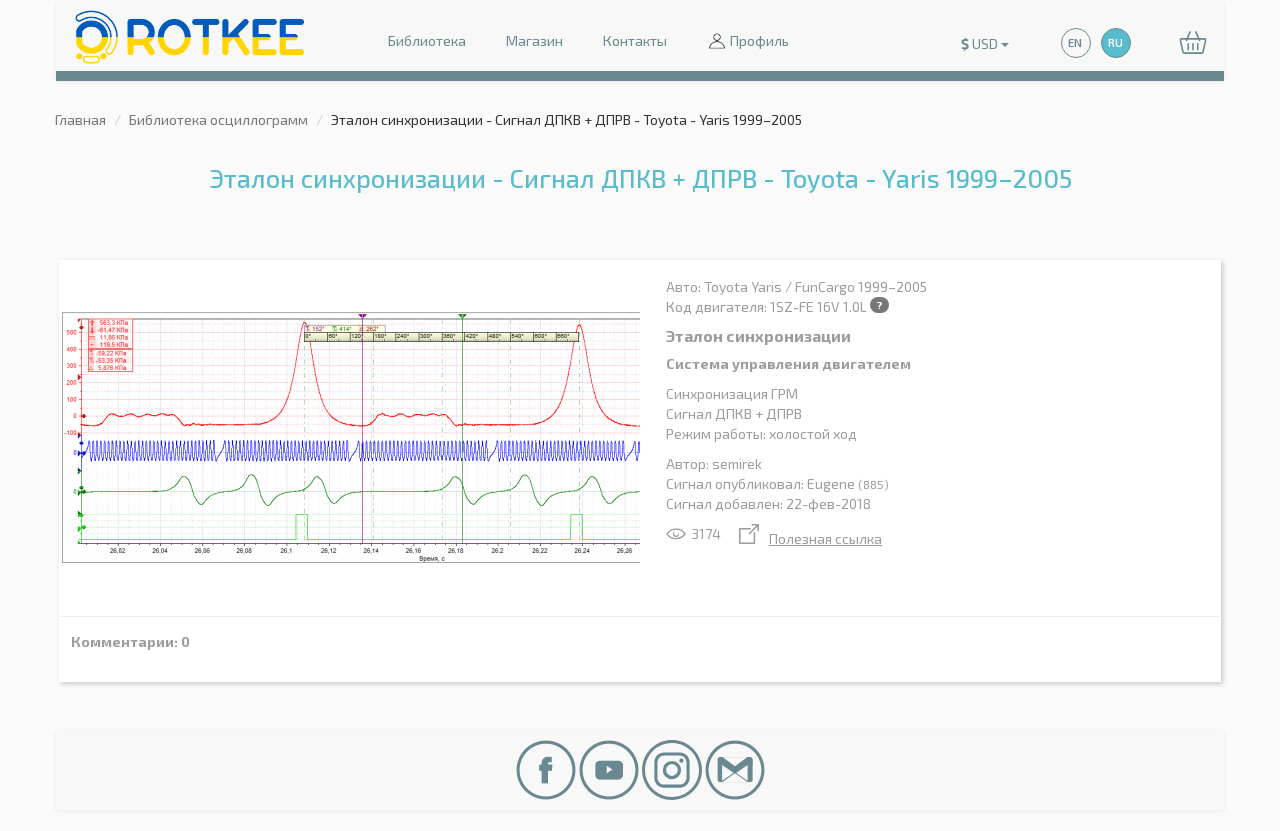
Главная (80, 119)
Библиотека (427, 40)
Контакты (635, 40)
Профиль (748, 42)
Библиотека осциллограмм (218, 119)
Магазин (534, 40)
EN (1075, 42)
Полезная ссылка (810, 538)
